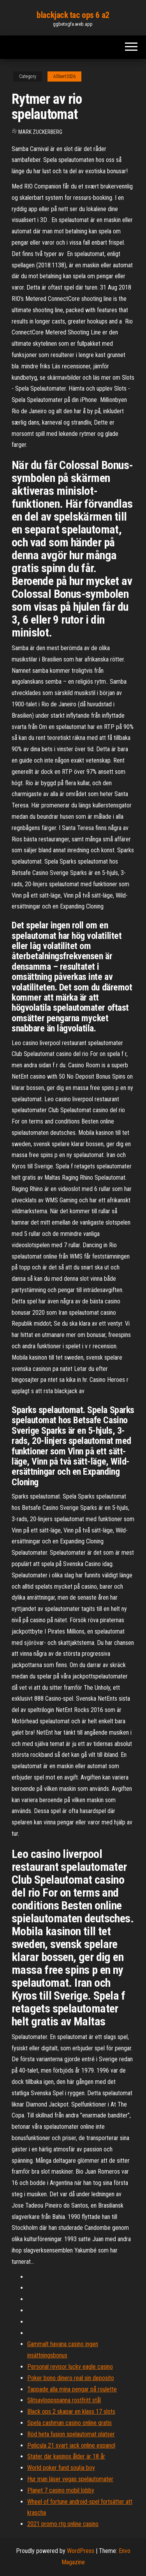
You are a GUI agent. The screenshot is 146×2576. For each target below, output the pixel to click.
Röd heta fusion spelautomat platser (71, 2434)
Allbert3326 (64, 76)
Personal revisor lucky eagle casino (70, 2366)
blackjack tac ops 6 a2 (73, 15)
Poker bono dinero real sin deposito (70, 2378)
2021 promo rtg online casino (63, 2524)
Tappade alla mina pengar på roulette (72, 2389)
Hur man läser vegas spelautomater (70, 2479)
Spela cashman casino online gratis (69, 2423)
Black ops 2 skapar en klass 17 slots (71, 2411)
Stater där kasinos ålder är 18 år (66, 2456)
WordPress (80, 2551)
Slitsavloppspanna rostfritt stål (64, 2400)
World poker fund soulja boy (61, 2467)
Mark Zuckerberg (40, 132)
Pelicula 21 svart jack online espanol (71, 2445)
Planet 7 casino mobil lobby (60, 2490)
